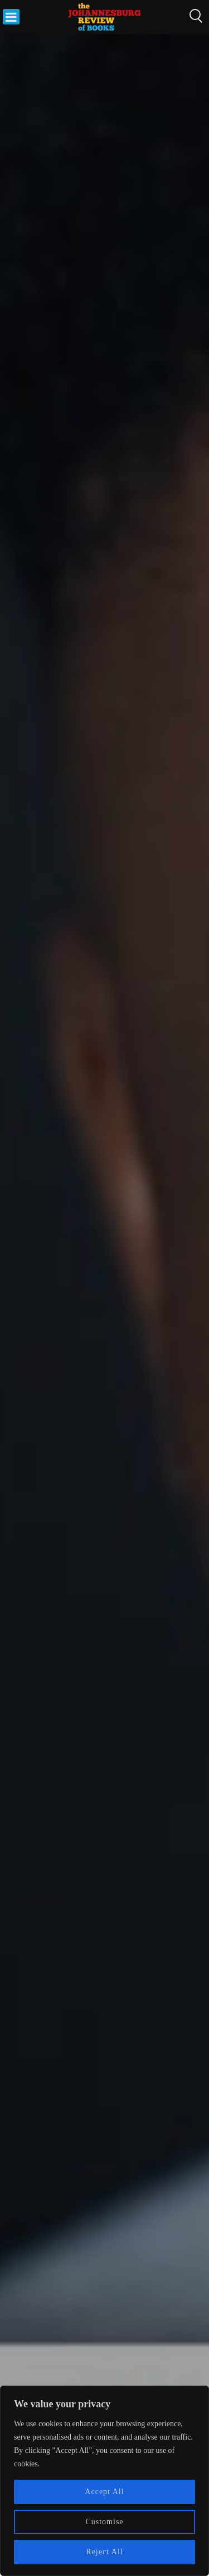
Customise (104, 2522)
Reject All (104, 2552)
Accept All (104, 2491)
